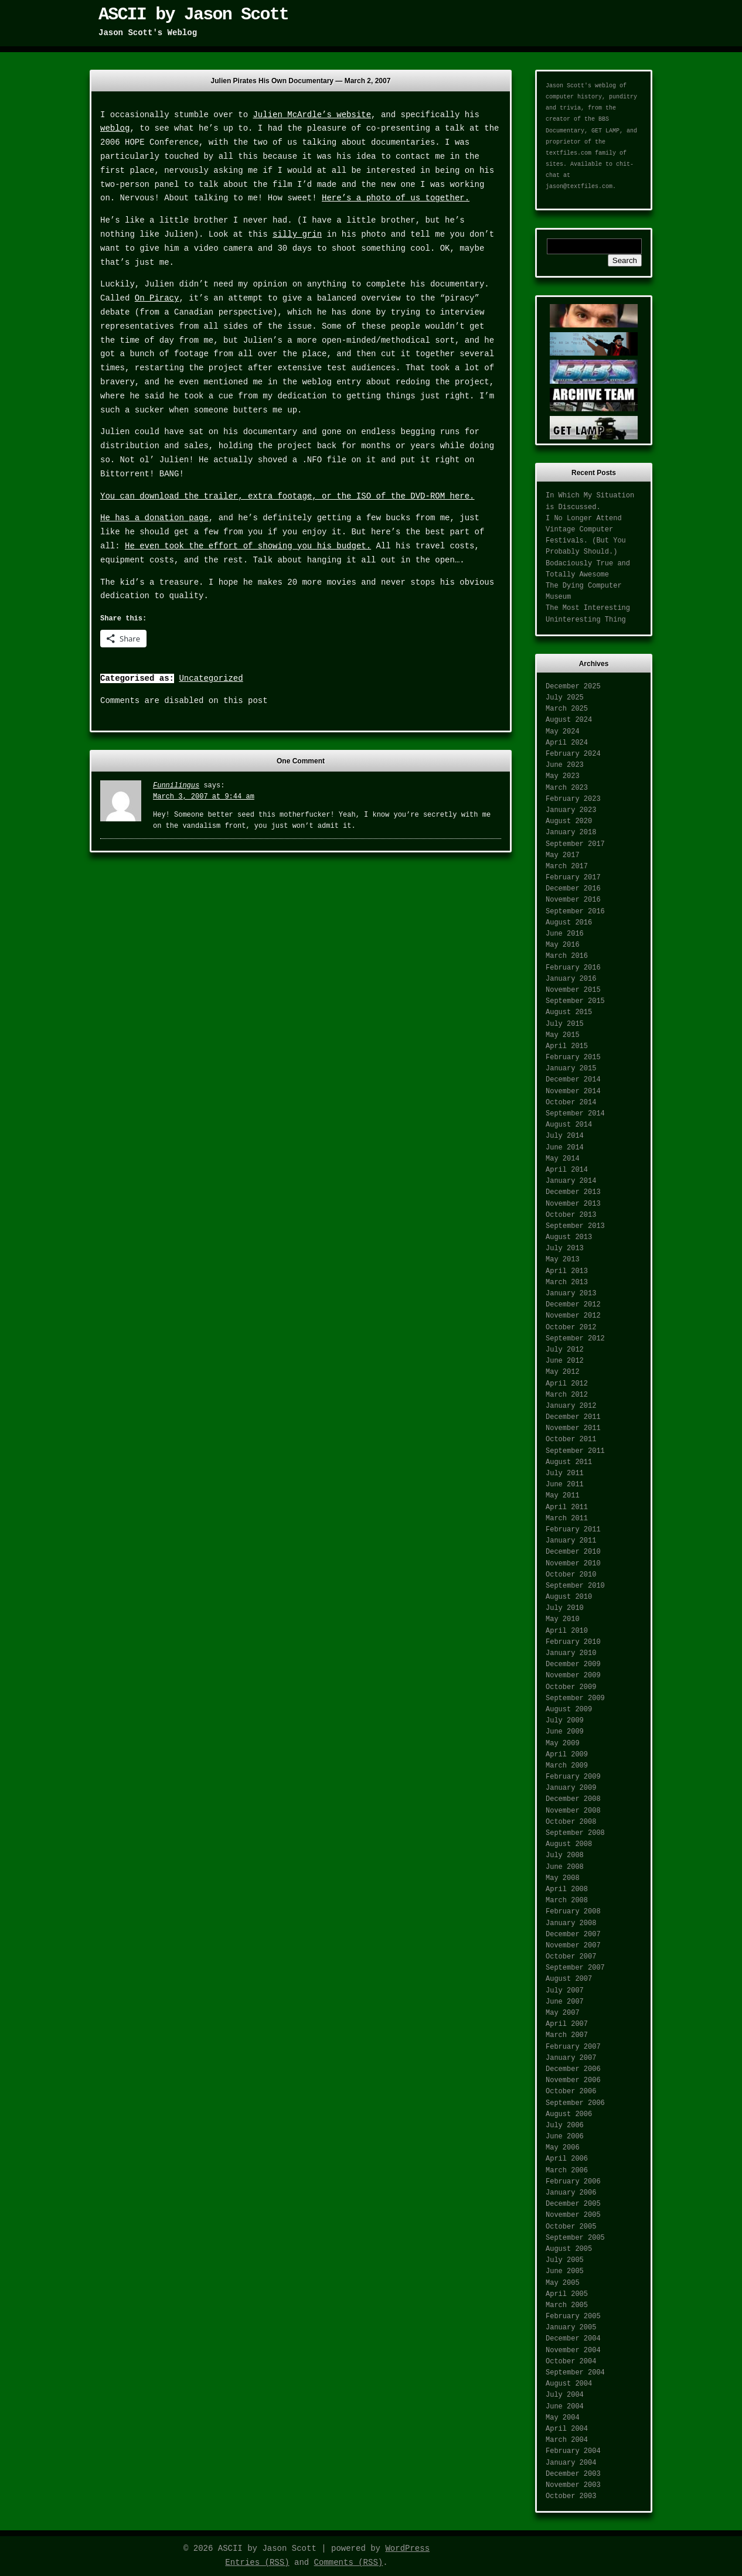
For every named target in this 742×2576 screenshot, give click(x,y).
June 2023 (565, 765)
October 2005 (571, 2227)
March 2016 (567, 956)
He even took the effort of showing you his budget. (248, 546)
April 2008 (567, 1889)
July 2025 (565, 698)
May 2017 (563, 855)
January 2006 (571, 2193)
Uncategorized (211, 678)
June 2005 (565, 2271)
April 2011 (567, 1507)
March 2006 (567, 2170)
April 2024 (567, 743)
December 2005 (573, 2204)
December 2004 (573, 2339)
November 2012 (573, 1316)
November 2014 (573, 1091)
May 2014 (563, 1159)
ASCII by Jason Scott (193, 15)
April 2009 (567, 1755)
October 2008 (571, 1822)
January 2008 (571, 1923)
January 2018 (571, 832)
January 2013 (571, 1293)
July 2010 (565, 1608)
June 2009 (565, 1732)
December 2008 (573, 1799)
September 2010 (575, 1586)
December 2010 (573, 1552)
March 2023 (567, 788)
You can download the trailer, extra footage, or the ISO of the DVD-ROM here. (287, 496)
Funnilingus (176, 786)
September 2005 (575, 2238)
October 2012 (571, 1327)
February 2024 (573, 754)
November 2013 (573, 1204)
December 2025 (573, 687)
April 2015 (567, 1046)
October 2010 (571, 1575)
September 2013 (575, 1226)
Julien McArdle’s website (312, 115)
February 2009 (573, 1777)
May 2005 (563, 2283)
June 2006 (565, 2137)
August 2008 (569, 1844)
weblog (115, 128)
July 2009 (565, 1721)
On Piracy (157, 298)
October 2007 (571, 1957)
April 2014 (567, 1170)
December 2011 (573, 1417)
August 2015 (569, 1012)
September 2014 (575, 1114)
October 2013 (571, 1215)
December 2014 (573, 1080)
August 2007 (569, 1979)
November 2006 (573, 2080)
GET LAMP (605, 131)
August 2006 (569, 2114)
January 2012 (571, 1406)
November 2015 (573, 990)
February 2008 (573, 1912)
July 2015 (565, 1024)
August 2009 (569, 1709)
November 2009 (573, 1675)
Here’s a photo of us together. (395, 198)
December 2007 (573, 1934)
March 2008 (567, 1900)
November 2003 (573, 2485)
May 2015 (563, 1035)
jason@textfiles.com (579, 186)
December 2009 (573, 1664)
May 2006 (563, 2148)
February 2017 (573, 878)
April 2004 (567, 2429)
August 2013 (569, 1237)
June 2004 (565, 2407)
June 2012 (565, 1361)
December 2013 (573, 1192)
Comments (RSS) (348, 2562)
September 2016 (575, 911)
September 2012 (575, 1339)
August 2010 (569, 1597)
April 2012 (567, 1384)
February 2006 (573, 2182)
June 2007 (565, 2002)
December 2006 (573, 2069)
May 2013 (563, 1259)
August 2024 (569, 720)
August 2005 (569, 2249)
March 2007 (567, 2035)
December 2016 (573, 889)
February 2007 (573, 2047)
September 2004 (575, 2373)
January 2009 (571, 1788)
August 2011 (569, 1462)
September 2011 (575, 1451)
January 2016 (571, 979)
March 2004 (567, 2440)
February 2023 (573, 799)
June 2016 (565, 934)
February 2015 (573, 1057)
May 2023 (563, 776)
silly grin (297, 234)
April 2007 (567, 2024)
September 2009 (575, 1698)
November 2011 (573, 1428)
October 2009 (571, 1687)
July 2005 (565, 2260)
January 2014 (571, 1181)
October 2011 (571, 1439)
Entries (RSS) (257, 2562)
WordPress (407, 2548)
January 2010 (571, 1653)
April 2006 (567, 2159)
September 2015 (575, 1001)
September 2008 (575, 1833)
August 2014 (569, 1125)
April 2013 (567, 1271)
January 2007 (571, 2058)
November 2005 (573, 2215)
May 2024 (563, 732)
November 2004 (573, 2350)
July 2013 (565, 1248)
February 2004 (573, 2451)
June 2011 (565, 1484)
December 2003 (573, 2474)
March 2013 (567, 1282)
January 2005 (571, 2327)
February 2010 (573, 1642)
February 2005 (573, 2316)
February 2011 (573, 1530)
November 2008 (573, 1811)
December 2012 (573, 1305)
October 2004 (571, 2361)
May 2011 (563, 1496)
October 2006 (571, 2091)
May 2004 (563, 2418)
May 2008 (563, 1878)
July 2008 (565, 1855)
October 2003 (571, 2496)
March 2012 (567, 1395)
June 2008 (565, 1867)
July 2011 (565, 1473)
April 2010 (567, 1631)
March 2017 (567, 866)
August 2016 (569, 923)
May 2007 (563, 2013)
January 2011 (571, 1541)
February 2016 (573, 968)
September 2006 (575, 2103)
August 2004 (569, 2384)
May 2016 (563, 945)
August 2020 (569, 821)
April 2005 (567, 2294)
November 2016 (573, 900)
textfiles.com (568, 153)
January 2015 (571, 1068)
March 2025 (567, 709)
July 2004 (565, 2395)
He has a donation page (154, 518)
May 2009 (563, 1743)
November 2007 (573, 1946)
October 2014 (571, 1102)
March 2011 (567, 1518)
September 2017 (575, 844)
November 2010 (573, 1564)
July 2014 (565, 1136)
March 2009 (567, 1766)
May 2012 (563, 1372)
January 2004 (571, 2463)
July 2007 (565, 1991)
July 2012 (565, 1350)
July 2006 (565, 2125)
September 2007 (575, 1968)
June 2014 (565, 1148)
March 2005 (567, 2305)
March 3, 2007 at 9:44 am (203, 797)
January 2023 (571, 810)
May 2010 (563, 1619)
